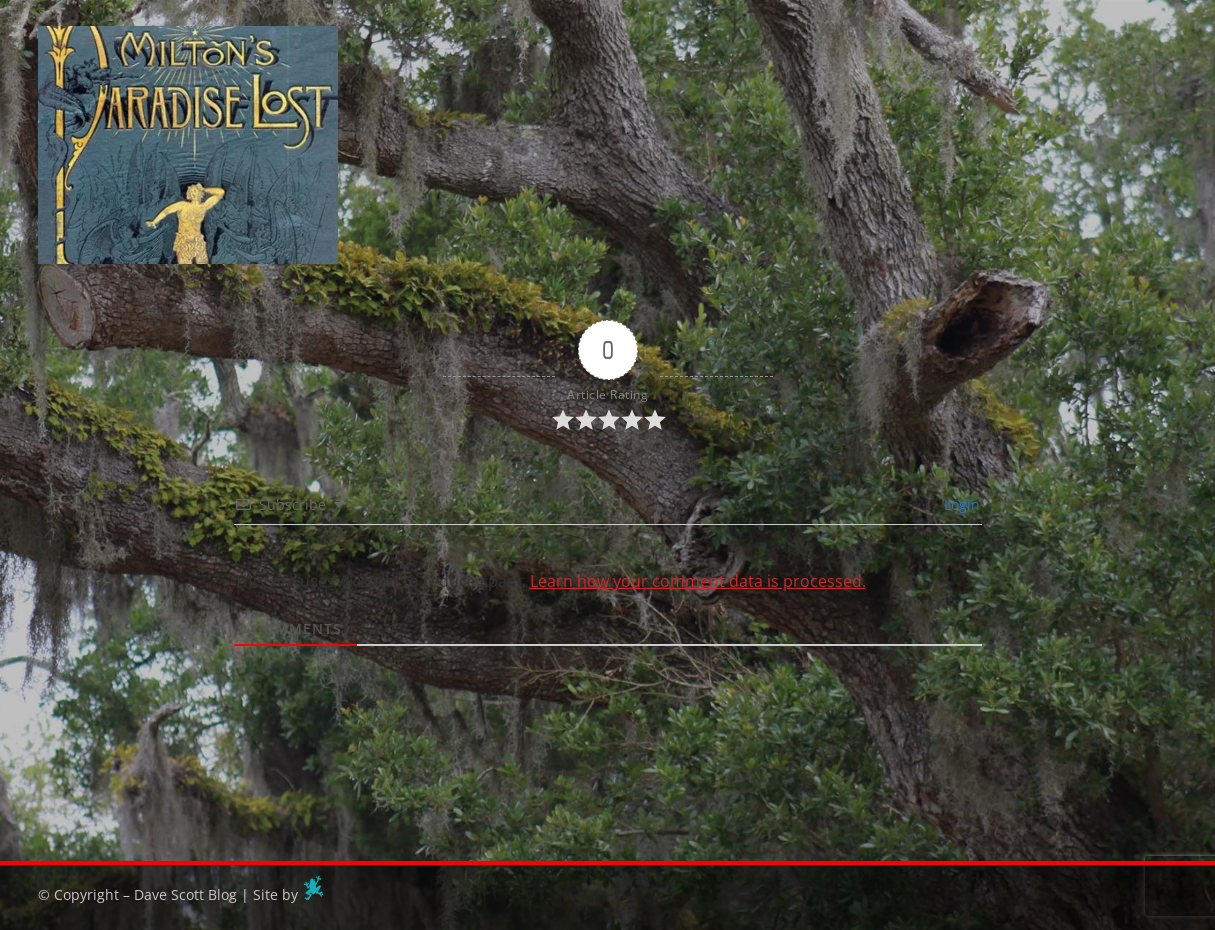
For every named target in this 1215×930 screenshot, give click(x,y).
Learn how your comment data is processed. (698, 581)
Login (960, 504)
